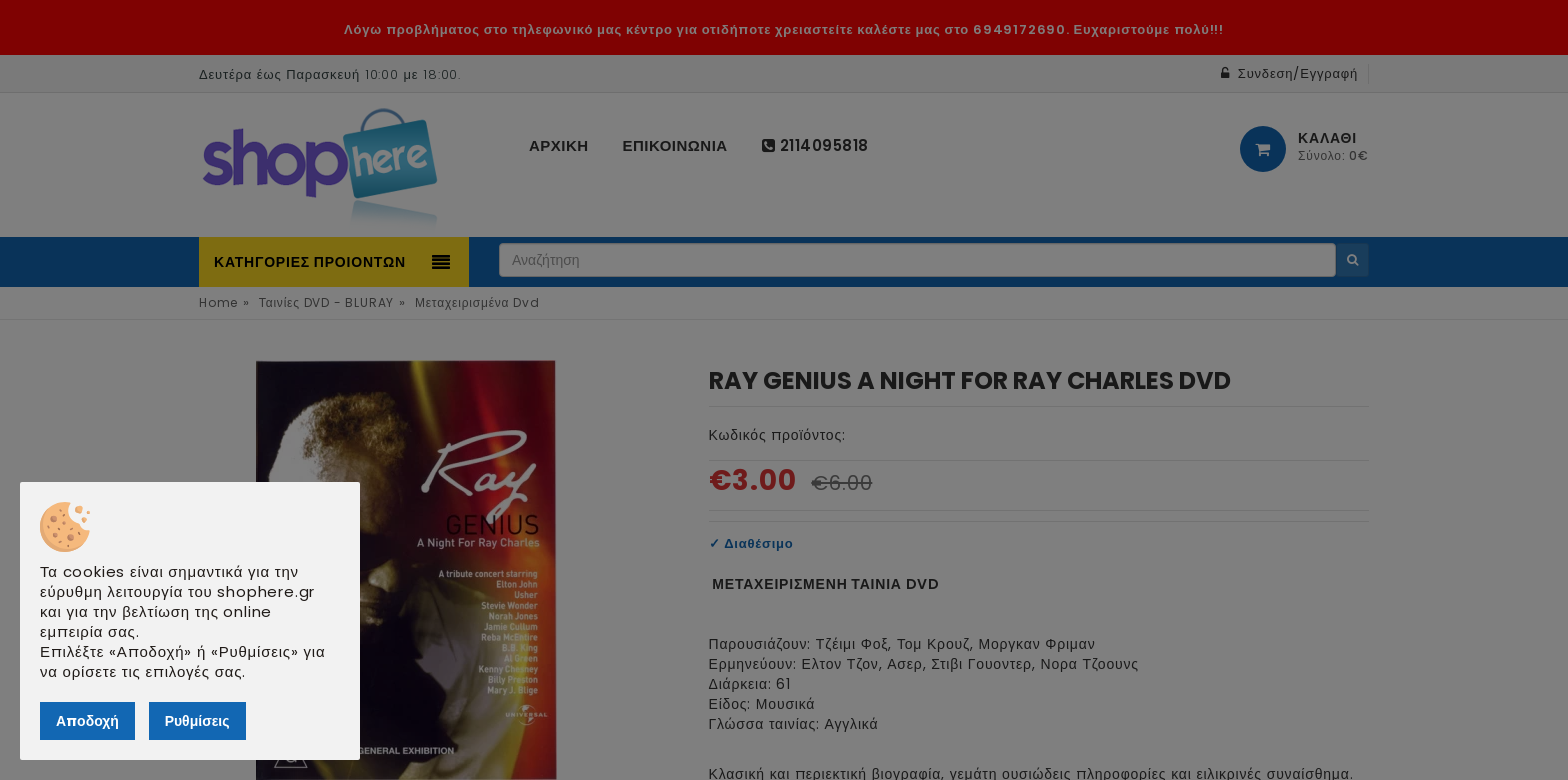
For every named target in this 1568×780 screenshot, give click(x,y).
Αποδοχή (87, 721)
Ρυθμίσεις (197, 721)
